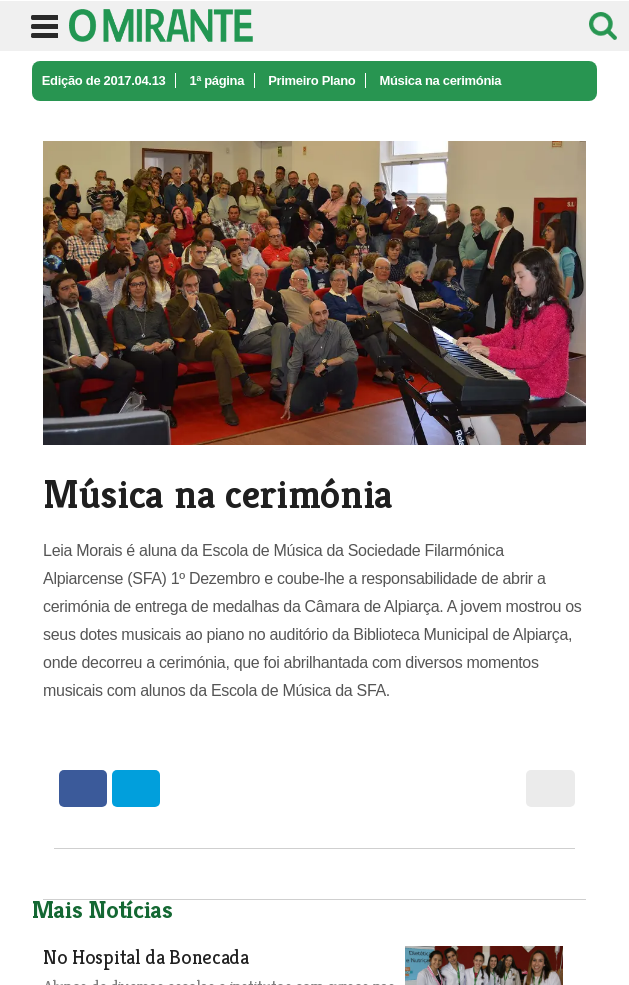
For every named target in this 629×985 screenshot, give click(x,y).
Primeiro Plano (311, 80)
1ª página (216, 80)
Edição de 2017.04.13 (104, 80)
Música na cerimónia (440, 80)
